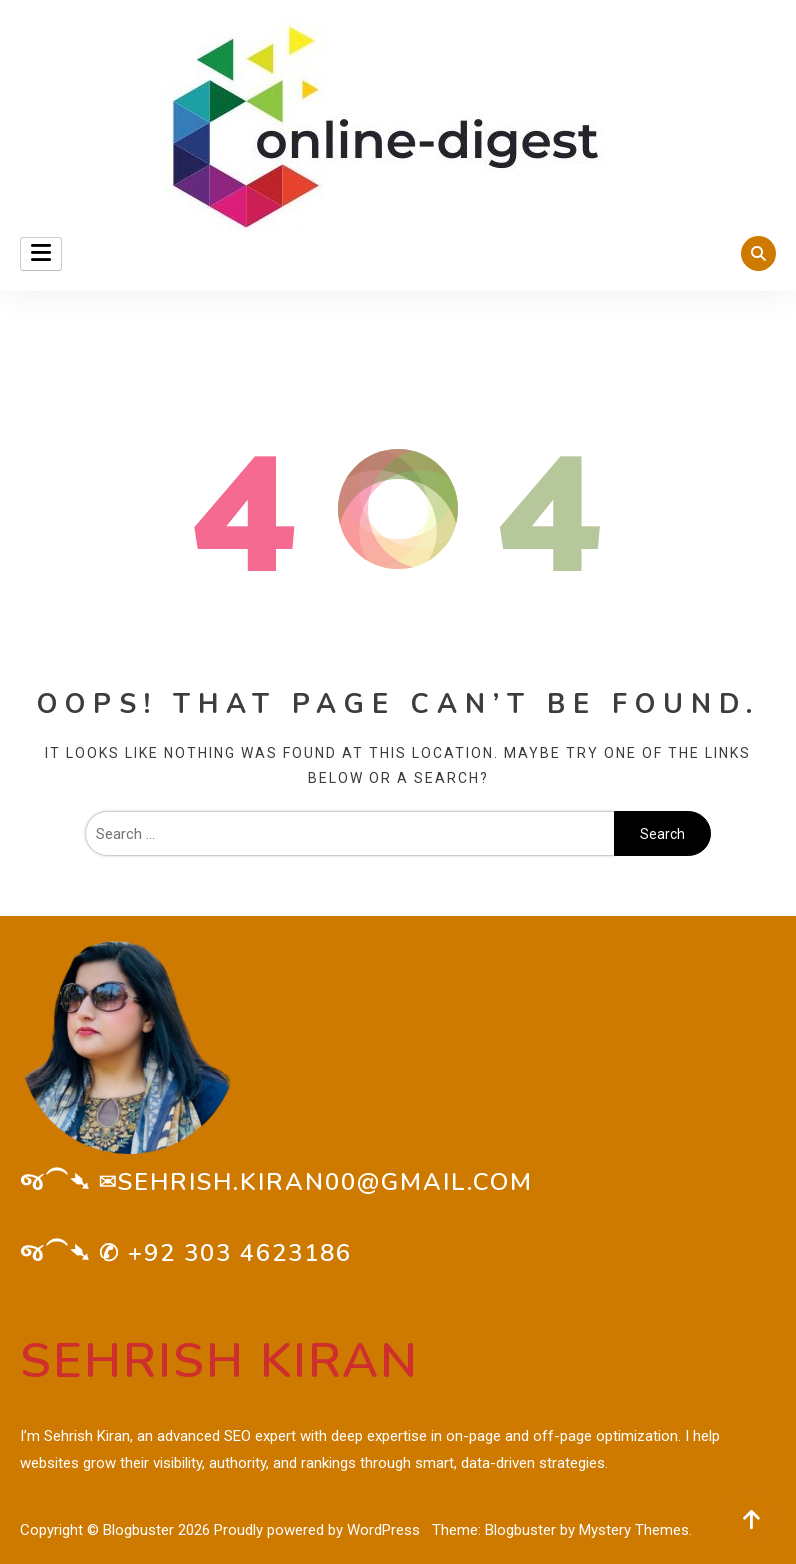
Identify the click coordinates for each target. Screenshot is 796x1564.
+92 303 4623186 (240, 1253)
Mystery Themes (634, 1530)
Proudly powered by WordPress (319, 1530)
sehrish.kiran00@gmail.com (325, 1182)
